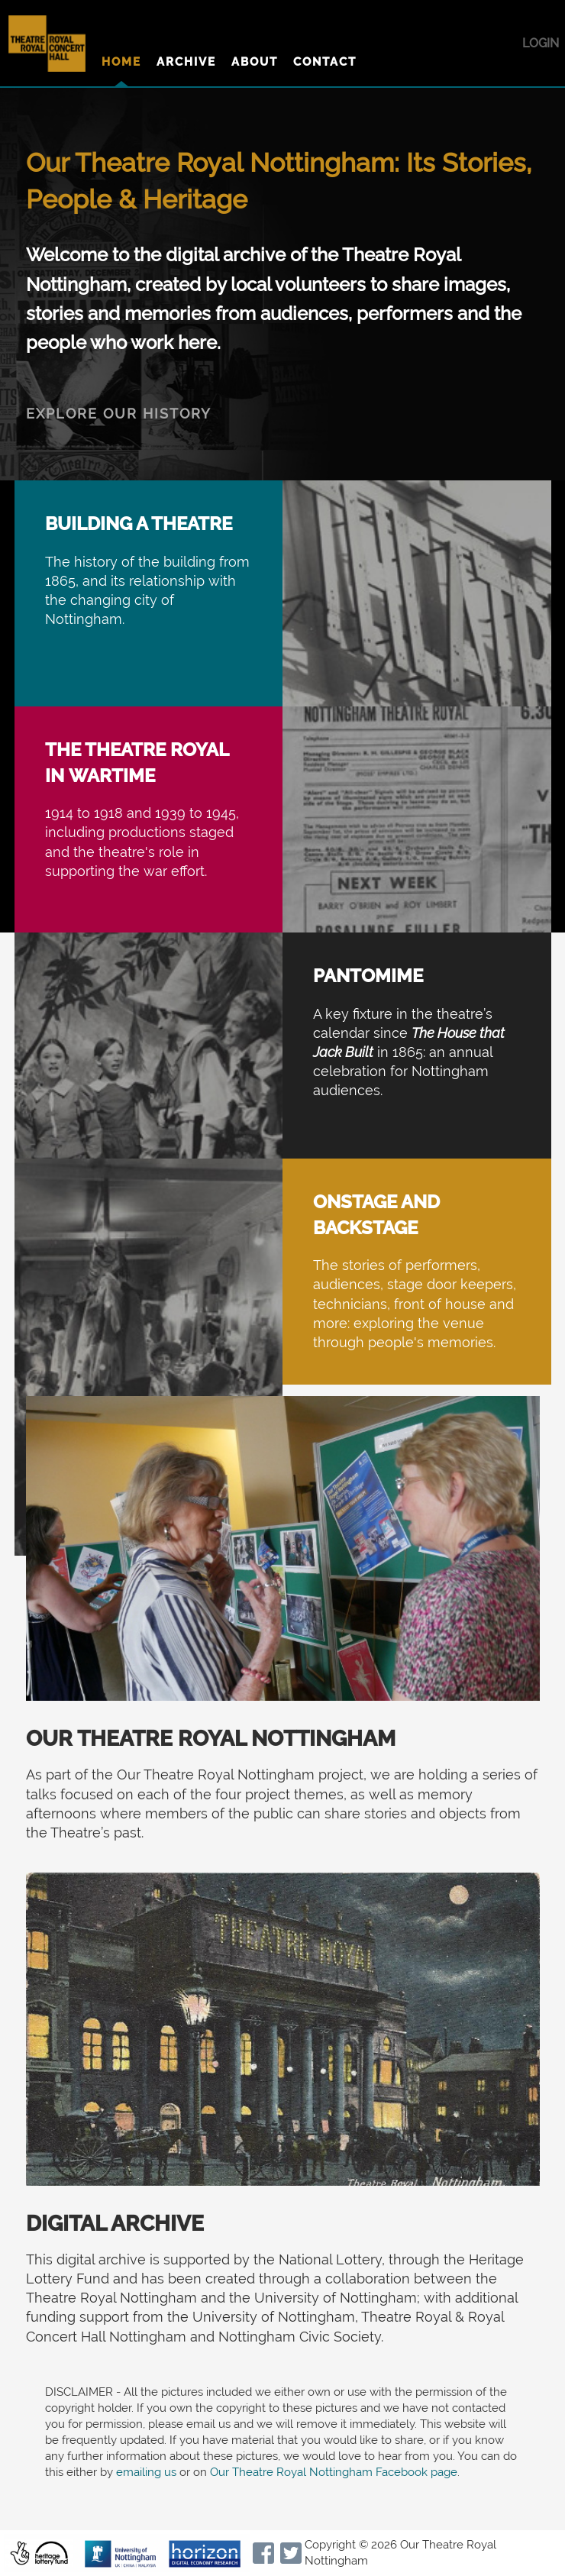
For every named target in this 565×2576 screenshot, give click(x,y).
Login (540, 43)
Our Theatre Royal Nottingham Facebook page (333, 2472)
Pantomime (368, 976)
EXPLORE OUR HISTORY (118, 414)
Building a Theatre (138, 523)
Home (121, 62)
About (254, 62)
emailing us (146, 2472)
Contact (325, 62)
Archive (186, 62)
